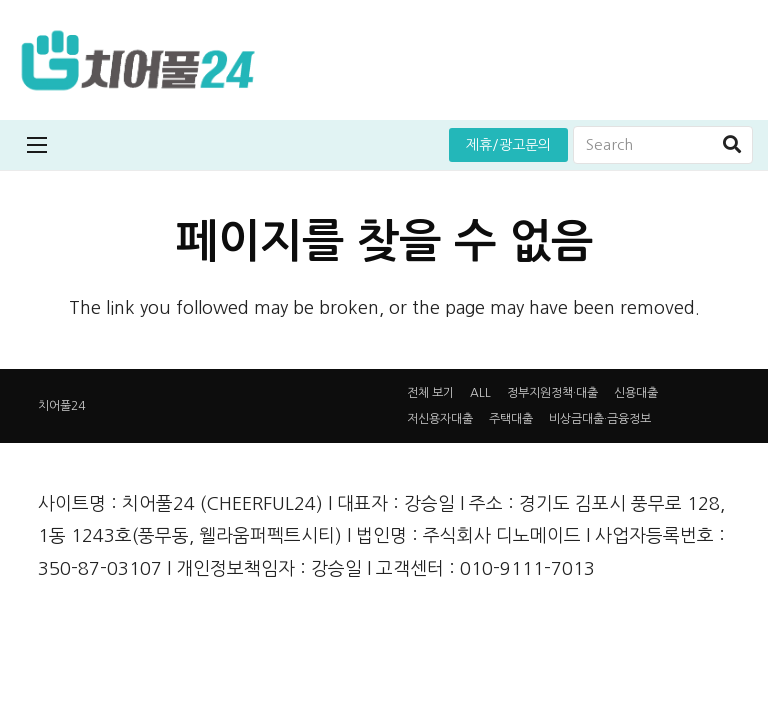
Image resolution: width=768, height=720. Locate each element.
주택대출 (511, 419)
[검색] (732, 145)
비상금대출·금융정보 (600, 419)
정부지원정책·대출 (552, 393)
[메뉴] (37, 145)
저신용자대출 (440, 419)
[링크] (137, 60)
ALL (480, 393)
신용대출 (636, 393)
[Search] (663, 145)
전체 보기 (430, 393)
